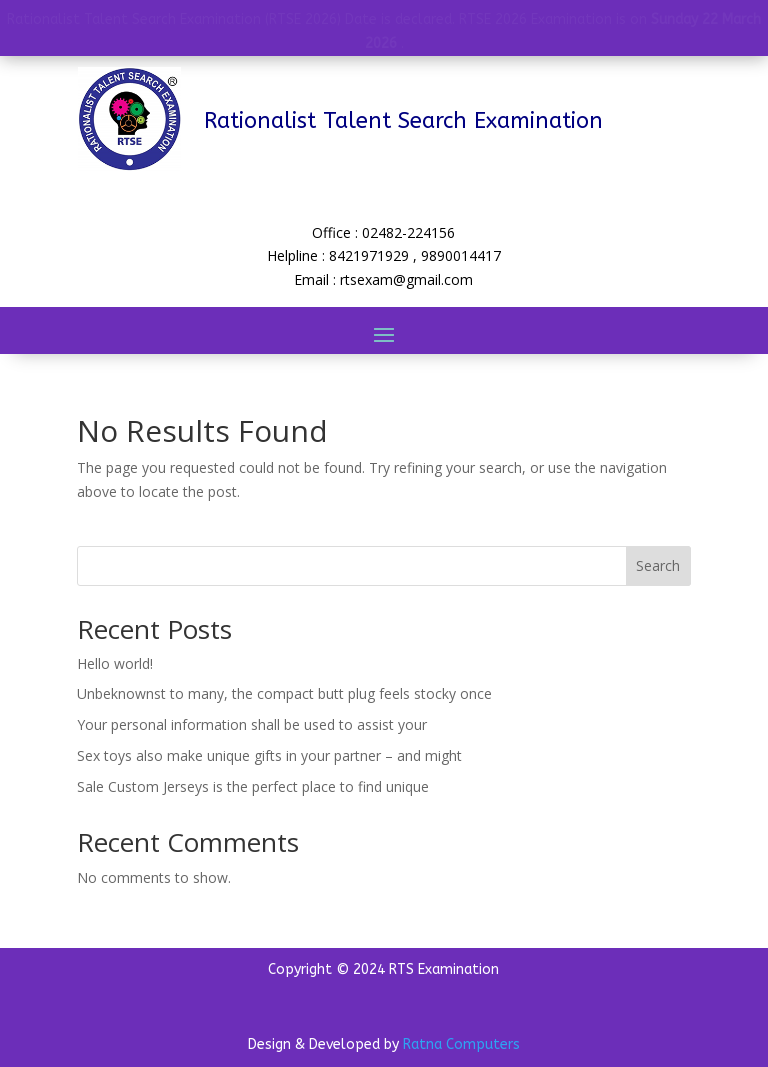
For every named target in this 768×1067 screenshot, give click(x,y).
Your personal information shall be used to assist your (252, 724)
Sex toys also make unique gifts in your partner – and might (269, 755)
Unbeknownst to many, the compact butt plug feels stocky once (284, 693)
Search (658, 565)
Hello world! (115, 663)
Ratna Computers (461, 1044)
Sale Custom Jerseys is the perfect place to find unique (253, 786)
